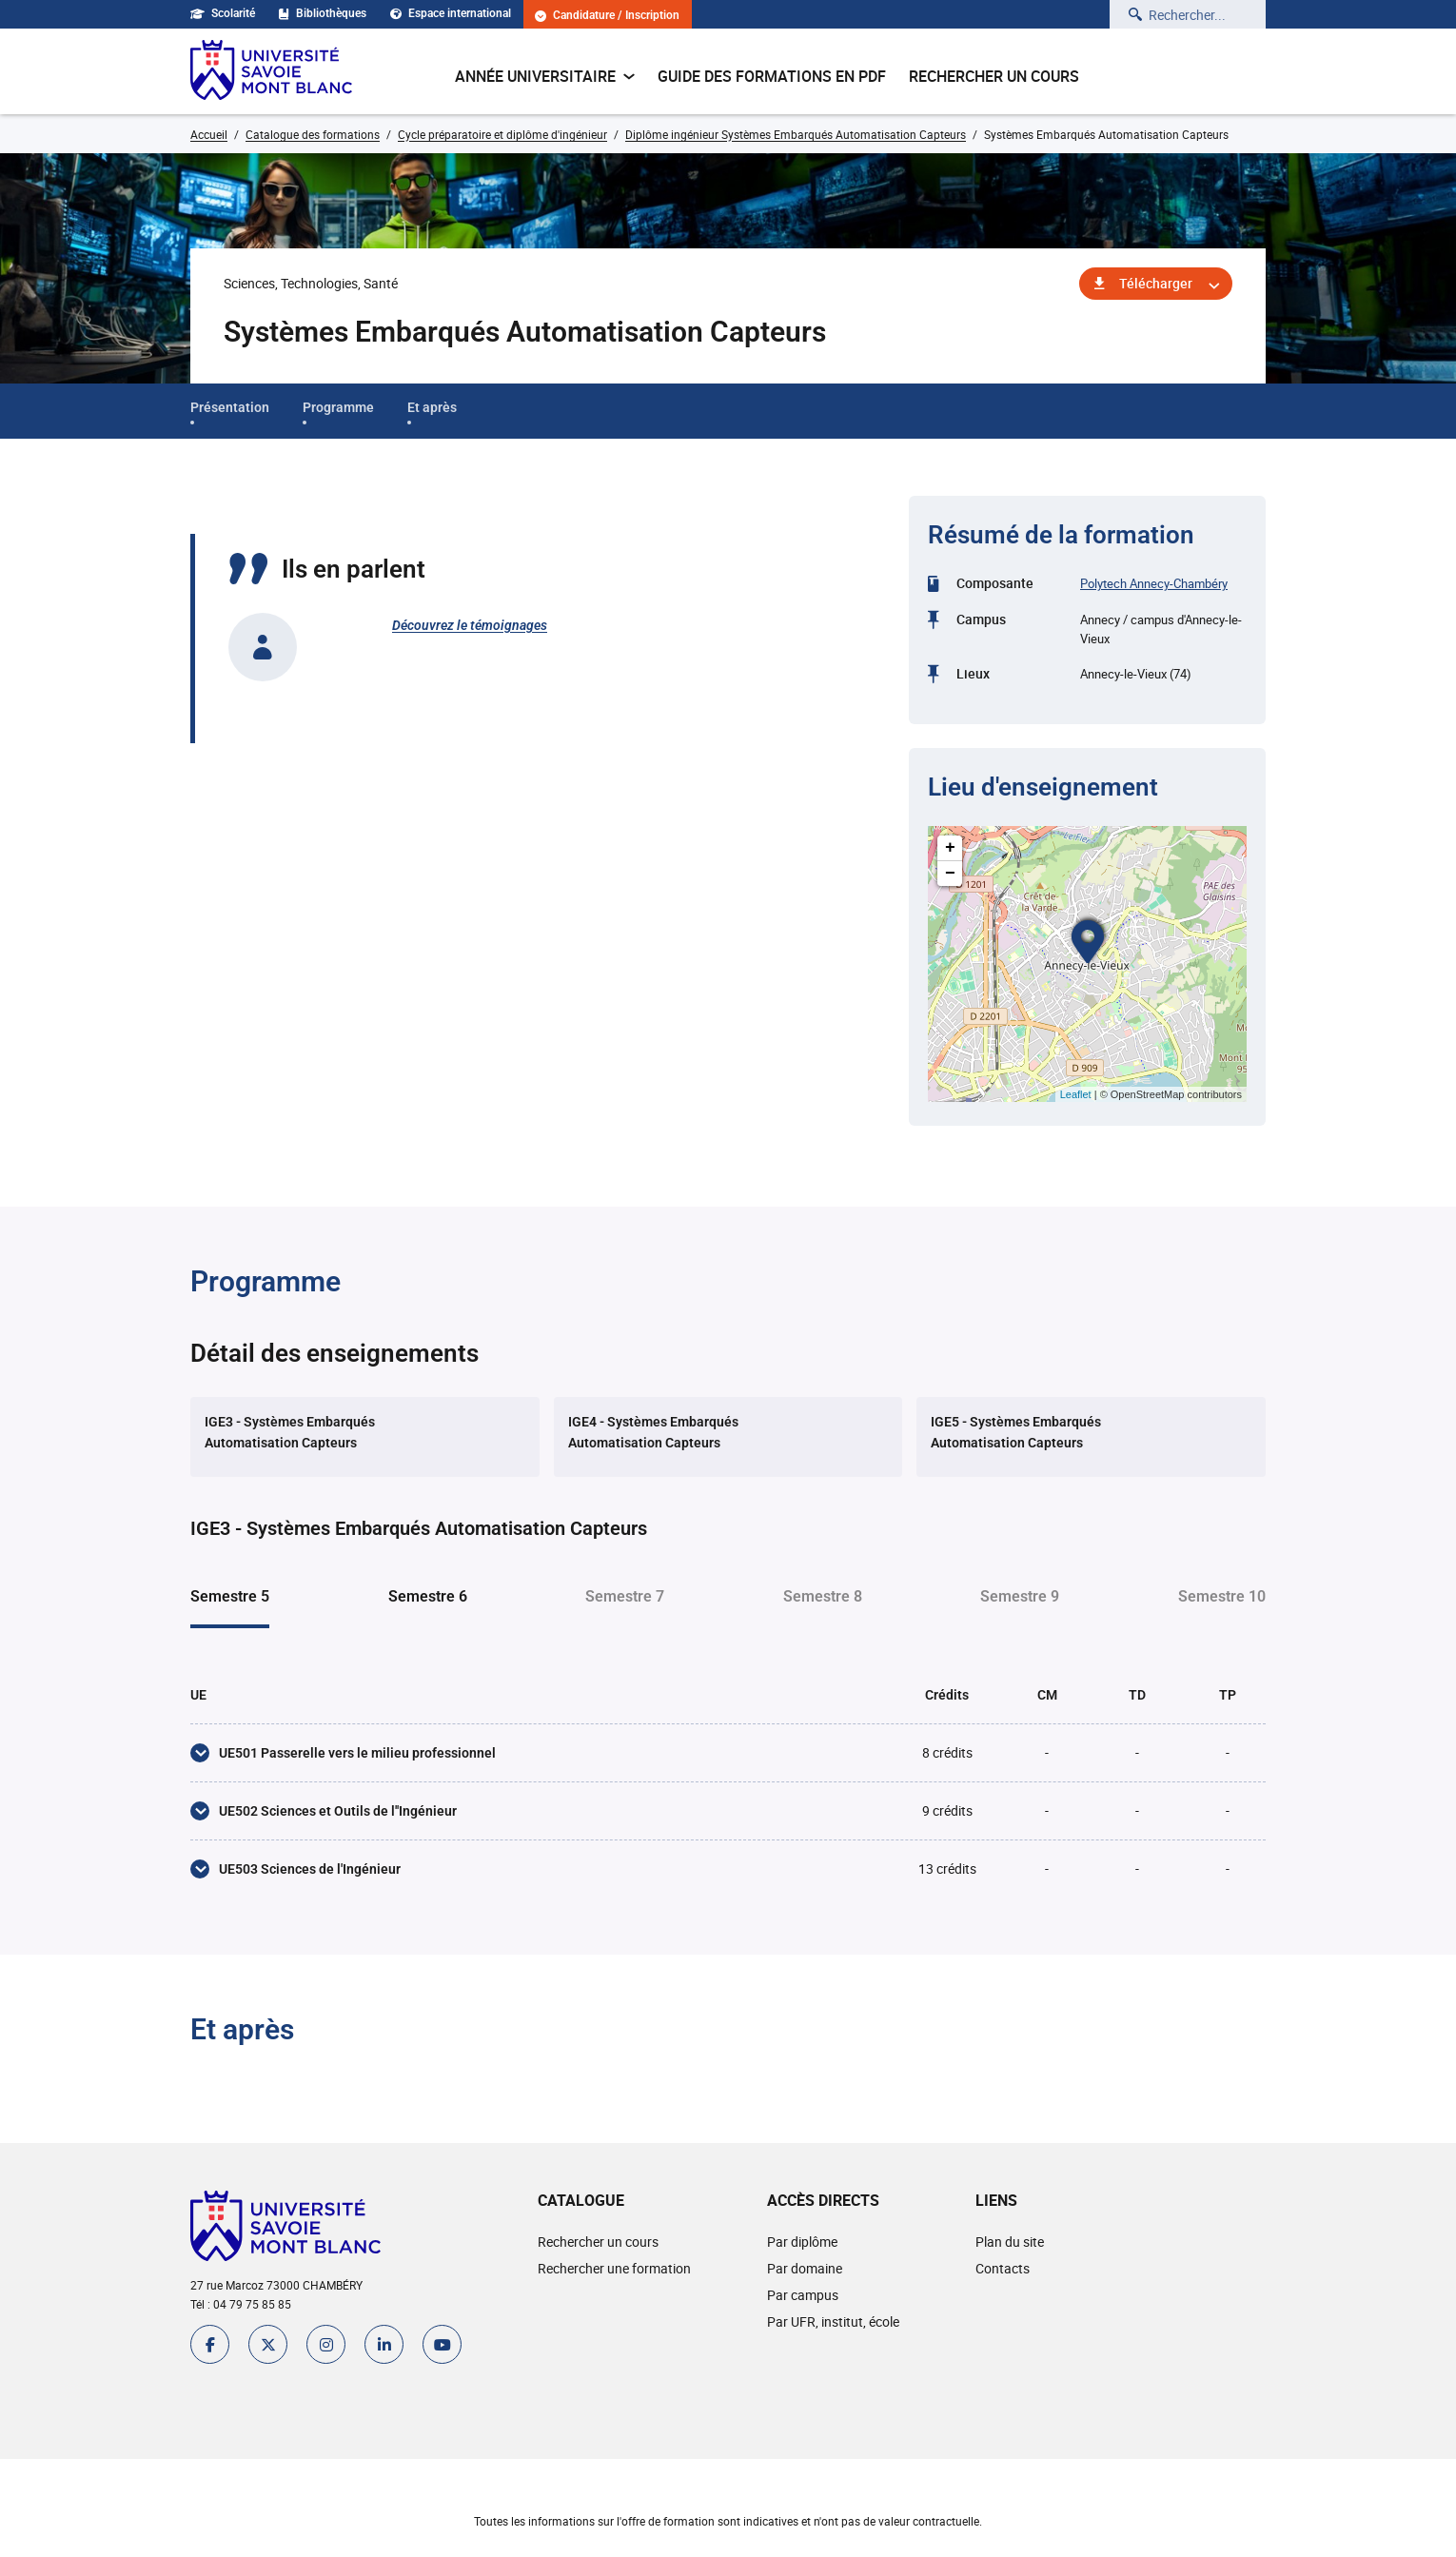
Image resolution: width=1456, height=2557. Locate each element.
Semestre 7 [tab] (624, 1596)
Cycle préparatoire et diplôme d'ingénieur (502, 134)
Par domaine (804, 2268)
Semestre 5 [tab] (229, 1596)
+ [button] (950, 847)
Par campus (802, 2295)
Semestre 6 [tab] (427, 1596)
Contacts (1002, 2268)
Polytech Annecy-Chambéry (1154, 583)
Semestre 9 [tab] (1019, 1596)
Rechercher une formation (614, 2268)
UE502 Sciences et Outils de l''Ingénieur (338, 1811)
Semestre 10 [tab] (1222, 1596)
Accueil (208, 134)
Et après (432, 407)
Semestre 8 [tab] (822, 1596)
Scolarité (222, 13)
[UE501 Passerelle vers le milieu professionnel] (199, 1752)
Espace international (450, 13)
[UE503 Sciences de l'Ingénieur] (199, 1868)
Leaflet (1076, 1094)
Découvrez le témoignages (469, 625)
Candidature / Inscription (607, 16)
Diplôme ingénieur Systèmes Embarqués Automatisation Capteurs (795, 134)
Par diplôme (802, 2241)
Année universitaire (545, 76)
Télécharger (1155, 283)
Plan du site (1009, 2241)
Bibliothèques (322, 13)
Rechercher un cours (994, 76)
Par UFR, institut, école (833, 2321)
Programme (338, 407)
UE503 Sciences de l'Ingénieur (310, 1869)
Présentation (229, 407)
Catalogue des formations (313, 134)
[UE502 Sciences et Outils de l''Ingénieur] (199, 1810)
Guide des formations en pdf (772, 76)
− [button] (950, 873)
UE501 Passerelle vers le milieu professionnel (357, 1752)
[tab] (365, 1437)
